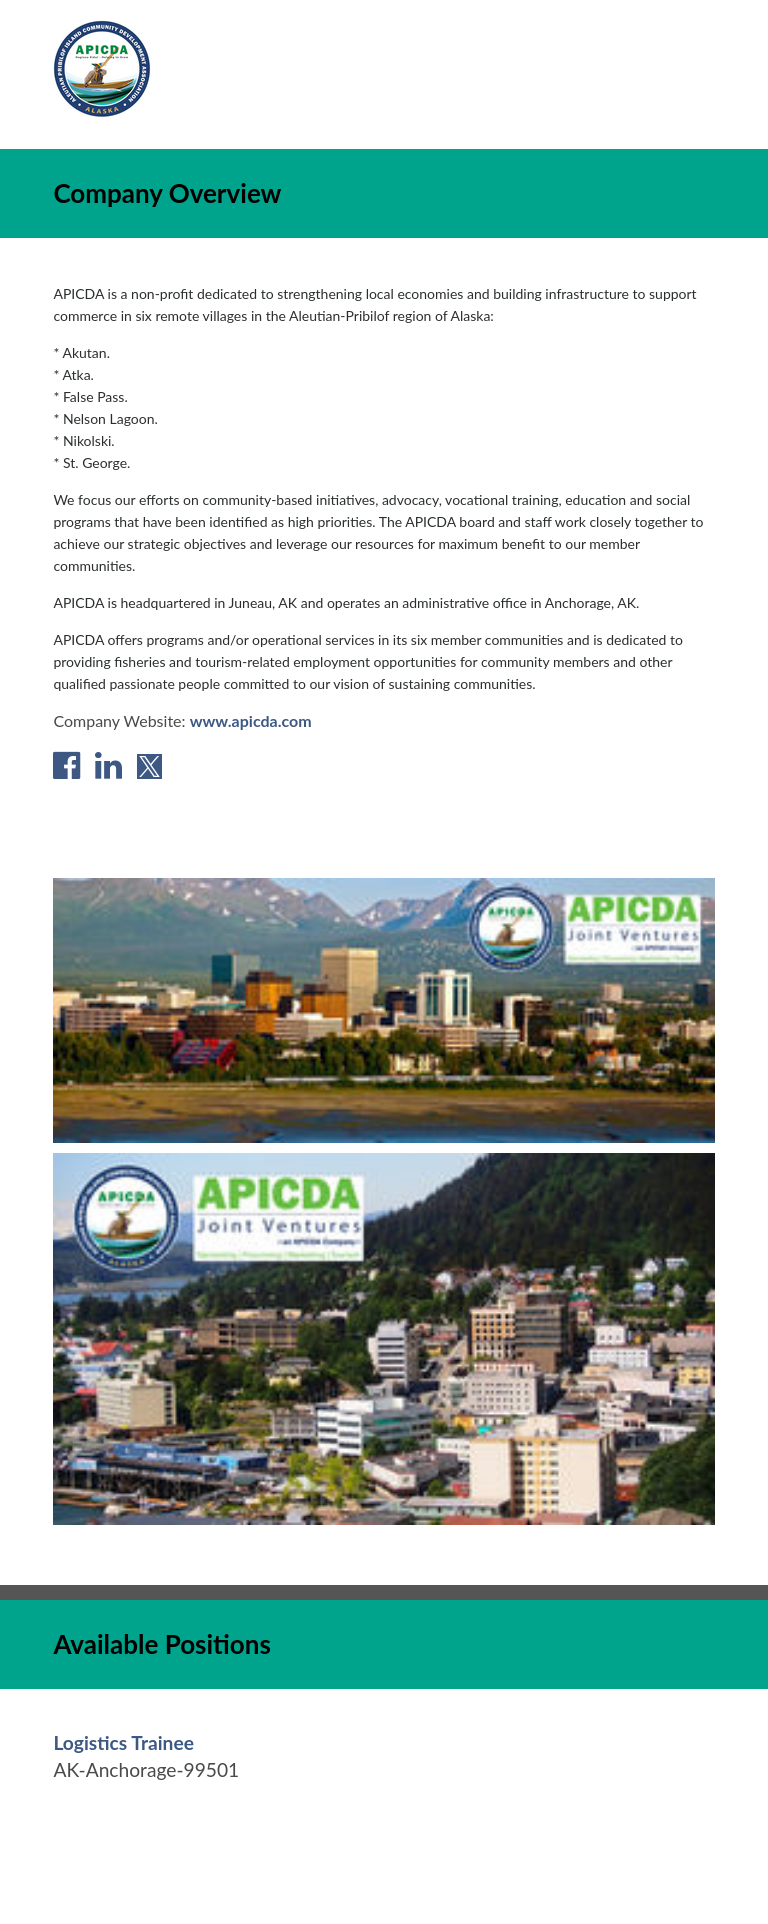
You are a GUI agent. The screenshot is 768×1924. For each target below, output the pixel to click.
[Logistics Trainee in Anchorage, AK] (123, 1742)
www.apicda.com (251, 720)
